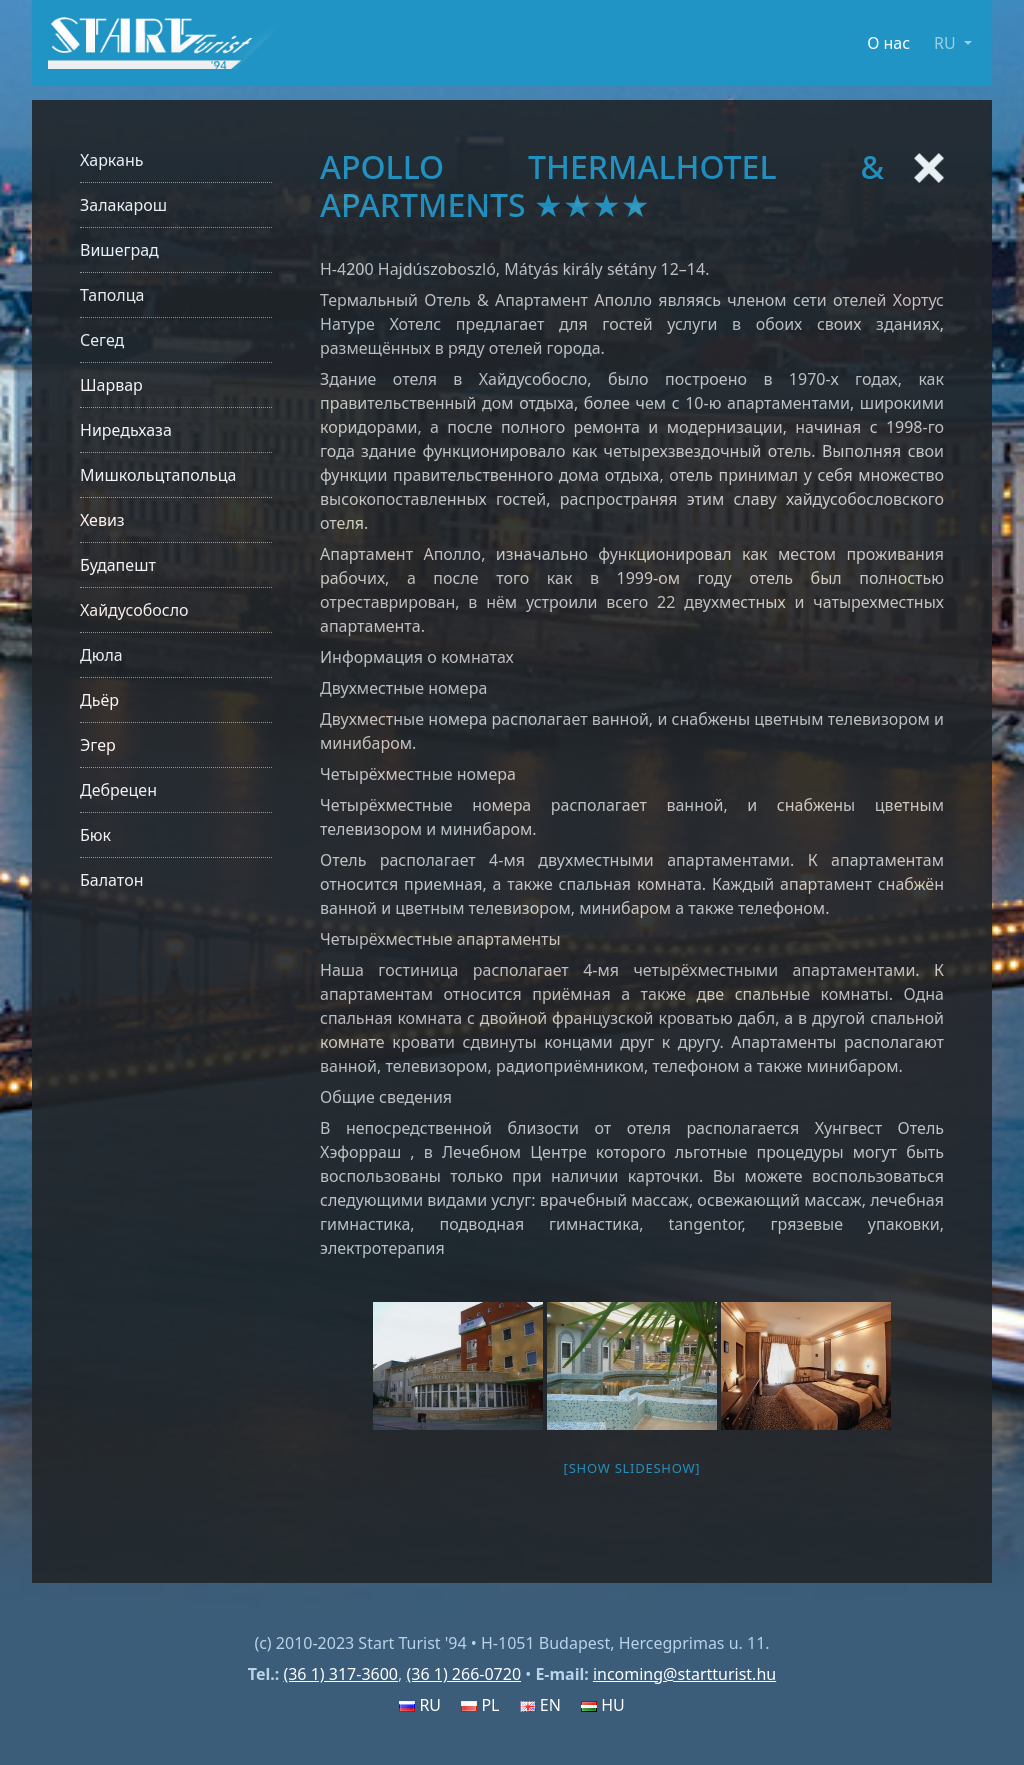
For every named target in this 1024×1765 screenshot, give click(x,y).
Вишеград (119, 250)
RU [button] (947, 43)
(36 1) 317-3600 (340, 1674)
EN (540, 1705)
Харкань (112, 160)
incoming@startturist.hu (684, 1674)
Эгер (98, 745)
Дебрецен (118, 790)
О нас (888, 43)
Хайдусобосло (134, 610)
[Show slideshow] (632, 1468)
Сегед (102, 340)
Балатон (111, 880)
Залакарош (123, 205)
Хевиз (102, 520)
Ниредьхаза (126, 430)
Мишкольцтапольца (158, 475)
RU (420, 1705)
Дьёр (99, 700)
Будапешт (118, 565)
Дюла (101, 655)
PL (480, 1705)
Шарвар (111, 385)
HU (603, 1705)
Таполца (112, 295)
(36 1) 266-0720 (463, 1674)
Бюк (95, 835)
